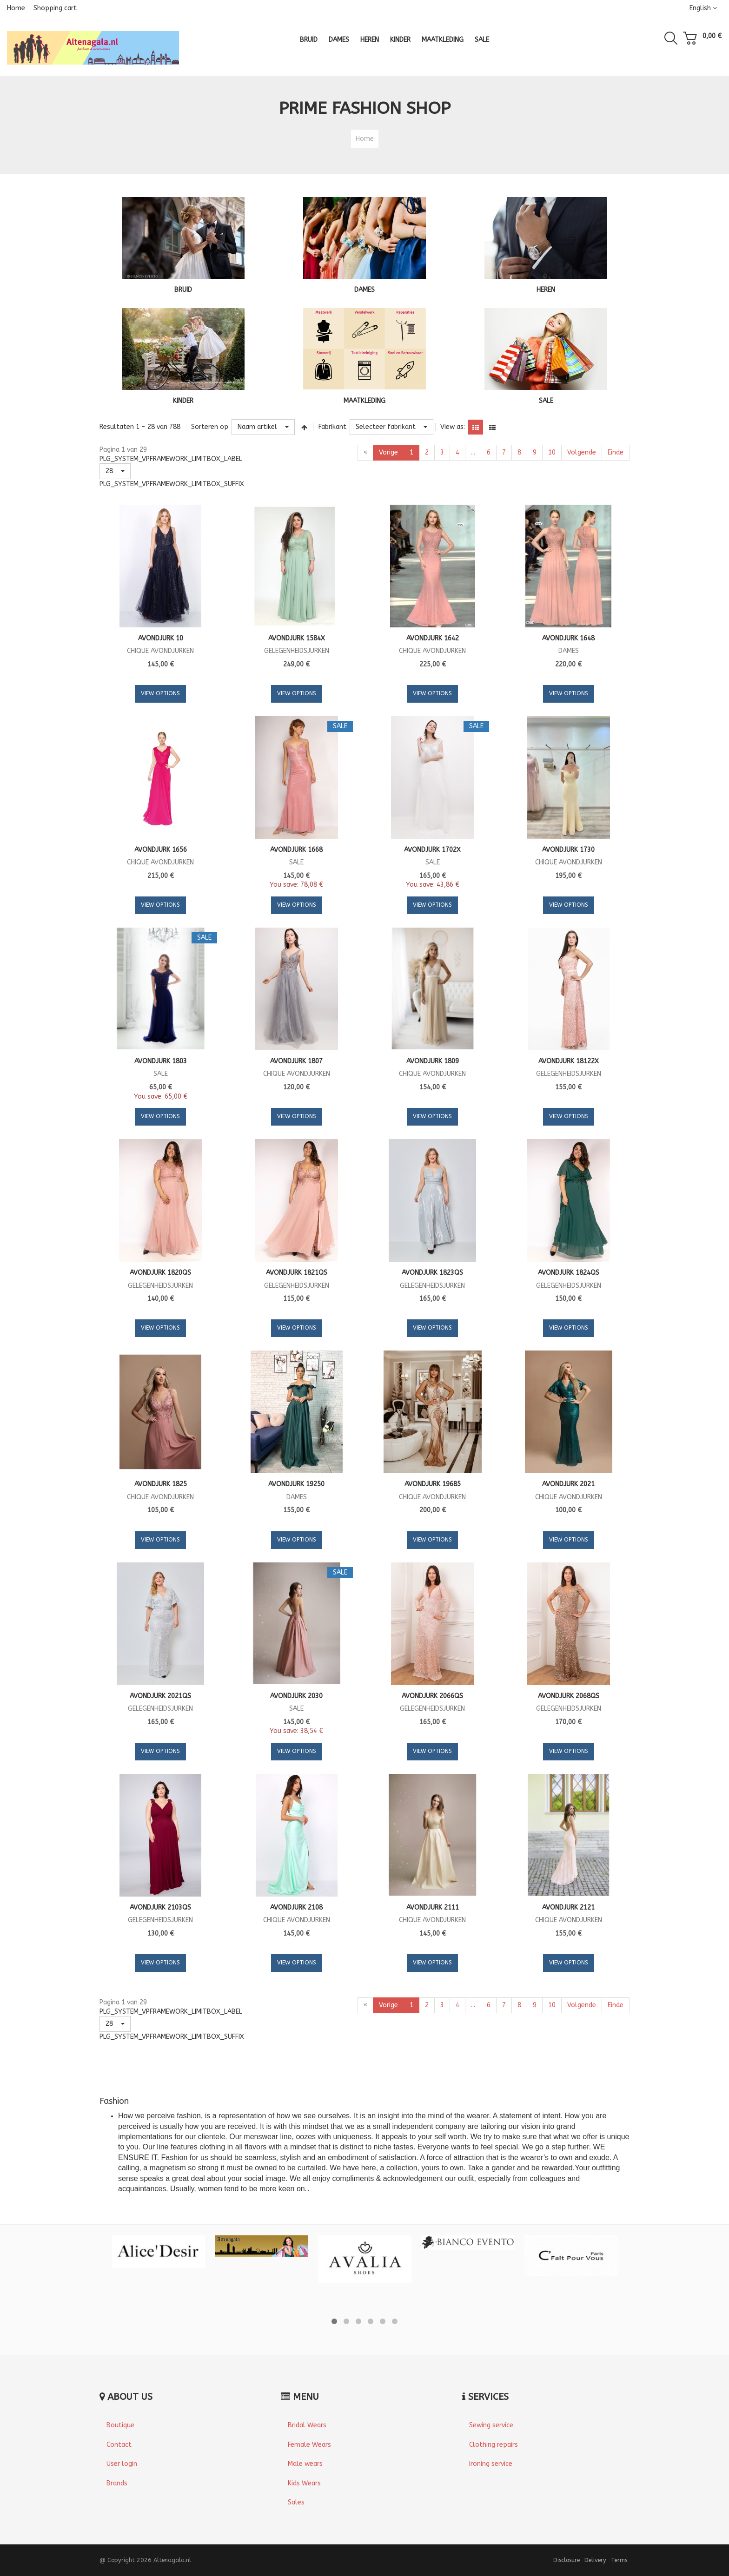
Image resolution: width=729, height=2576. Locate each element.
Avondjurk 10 (160, 638)
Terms (619, 2559)
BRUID (183, 290)
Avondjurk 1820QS (160, 1273)
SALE (546, 401)
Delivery (595, 2559)
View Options (160, 693)
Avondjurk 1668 (296, 850)
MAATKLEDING (364, 401)
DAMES (364, 290)
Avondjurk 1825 (160, 1484)
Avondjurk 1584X (296, 638)
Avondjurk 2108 (296, 1907)
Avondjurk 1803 (160, 1061)
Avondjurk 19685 (432, 1484)
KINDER (183, 401)
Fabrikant (332, 427)
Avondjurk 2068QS (568, 1696)
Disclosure (566, 2559)
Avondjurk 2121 (568, 1907)
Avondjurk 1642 (432, 638)
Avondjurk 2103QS (160, 1907)
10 (552, 452)
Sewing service (491, 2425)
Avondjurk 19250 (296, 1484)
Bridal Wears (307, 2425)
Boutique (120, 2425)
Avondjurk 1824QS (568, 1273)
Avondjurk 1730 (568, 850)
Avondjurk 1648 (568, 638)
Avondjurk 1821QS (296, 1273)
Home (16, 8)
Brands (116, 2483)
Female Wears (309, 2445)
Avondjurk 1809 (432, 1061)
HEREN (546, 290)
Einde (615, 452)
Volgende (581, 452)
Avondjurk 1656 (160, 850)
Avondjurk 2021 (568, 1484)
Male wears (305, 2464)
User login (121, 2464)
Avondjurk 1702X (432, 850)
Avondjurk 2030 (296, 1696)
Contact (119, 2445)
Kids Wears (304, 2483)
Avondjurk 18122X (568, 1061)
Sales (296, 2502)
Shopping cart (55, 8)
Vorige (388, 452)
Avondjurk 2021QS (160, 1696)
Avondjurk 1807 (296, 1061)
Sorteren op (209, 427)
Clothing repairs (493, 2445)
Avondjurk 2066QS (432, 1696)
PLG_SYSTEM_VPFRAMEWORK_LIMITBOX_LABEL (170, 459)
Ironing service (490, 2464)
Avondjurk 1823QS (432, 1273)
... (473, 452)
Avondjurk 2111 (432, 1907)
